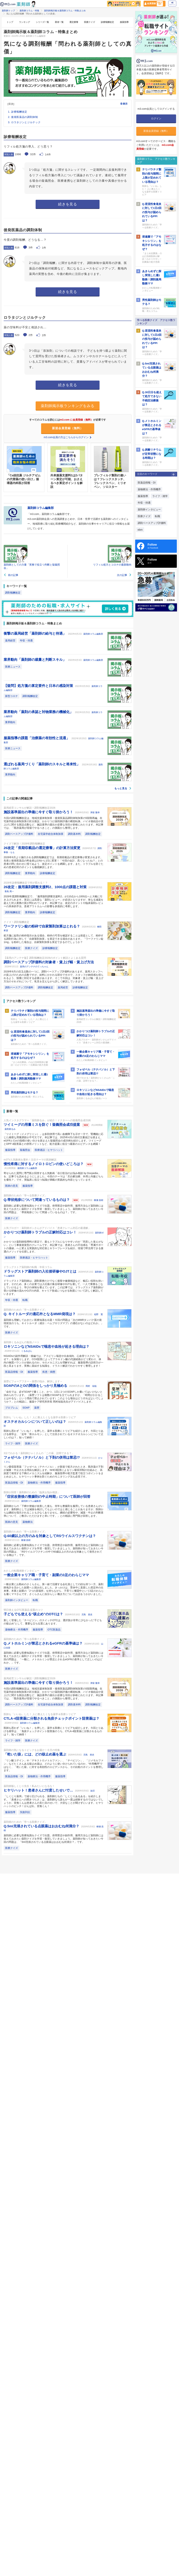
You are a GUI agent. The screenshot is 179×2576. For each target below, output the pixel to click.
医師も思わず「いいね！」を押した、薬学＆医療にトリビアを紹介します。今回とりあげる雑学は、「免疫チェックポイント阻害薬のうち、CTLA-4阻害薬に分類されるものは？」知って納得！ (53, 1731)
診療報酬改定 (107, 22)
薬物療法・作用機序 (39, 1482)
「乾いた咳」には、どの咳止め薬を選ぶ (35, 1754)
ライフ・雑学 (12, 1443)
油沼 (92, 1790)
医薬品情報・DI (14, 1371)
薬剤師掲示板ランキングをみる (67, 406)
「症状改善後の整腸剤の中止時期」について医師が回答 (47, 1496)
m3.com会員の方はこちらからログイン (68, 437)
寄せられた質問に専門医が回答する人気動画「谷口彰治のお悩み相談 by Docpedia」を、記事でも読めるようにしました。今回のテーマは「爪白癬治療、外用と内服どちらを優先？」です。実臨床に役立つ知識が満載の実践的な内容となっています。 (53, 1176)
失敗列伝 (25, 1812)
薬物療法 (27, 1521)
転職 (25, 1300)
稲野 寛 (98, 1314)
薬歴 (36, 1407)
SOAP (26, 1407)
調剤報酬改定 (12, 592)
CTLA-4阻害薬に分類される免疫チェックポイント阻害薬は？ (51, 1718)
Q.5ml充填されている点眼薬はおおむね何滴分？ (42, 1826)
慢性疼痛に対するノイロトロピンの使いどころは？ (44, 1164)
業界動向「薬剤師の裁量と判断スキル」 (35, 660)
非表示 (124, 104)
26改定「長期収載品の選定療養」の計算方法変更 (42, 848)
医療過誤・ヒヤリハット (49, 1149)
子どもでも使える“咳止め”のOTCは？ (34, 1614)
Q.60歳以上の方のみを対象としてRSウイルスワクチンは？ (50, 1536)
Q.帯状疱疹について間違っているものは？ (37, 1200)
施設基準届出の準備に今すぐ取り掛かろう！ (39, 812)
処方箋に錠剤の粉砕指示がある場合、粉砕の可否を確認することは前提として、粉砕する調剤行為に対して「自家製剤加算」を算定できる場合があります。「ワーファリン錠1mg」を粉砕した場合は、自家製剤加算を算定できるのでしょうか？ (53, 939)
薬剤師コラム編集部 (93, 634)
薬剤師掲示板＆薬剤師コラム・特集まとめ (65, 10)
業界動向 (10, 722)
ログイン (172, 3)
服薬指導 (124, 22)
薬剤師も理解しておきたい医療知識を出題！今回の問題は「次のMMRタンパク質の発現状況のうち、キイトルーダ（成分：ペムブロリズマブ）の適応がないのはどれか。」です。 (53, 1323)
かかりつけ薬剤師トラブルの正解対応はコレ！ (40, 1232)
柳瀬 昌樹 (98, 1200)
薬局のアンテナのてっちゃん (34, 966)
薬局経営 (10, 640)
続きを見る (67, 204)
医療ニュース (12, 666)
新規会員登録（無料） (67, 428)
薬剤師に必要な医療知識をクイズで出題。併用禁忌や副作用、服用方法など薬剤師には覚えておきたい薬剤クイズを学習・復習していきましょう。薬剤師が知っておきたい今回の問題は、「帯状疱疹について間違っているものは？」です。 (53, 1209)
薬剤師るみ (10, 1129)
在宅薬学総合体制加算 (50, 833)
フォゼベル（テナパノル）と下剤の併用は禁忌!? (42, 1457)
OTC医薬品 (54, 1629)
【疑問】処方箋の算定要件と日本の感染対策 (39, 686)
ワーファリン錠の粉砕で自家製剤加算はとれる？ (42, 926)
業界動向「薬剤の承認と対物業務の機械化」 (39, 712)
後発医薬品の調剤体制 (24, 117)
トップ (10, 22)
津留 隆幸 (95, 812)
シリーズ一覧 (42, 22)
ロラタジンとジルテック (26, 122)
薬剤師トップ (8, 10)
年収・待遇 (26, 640)
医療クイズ (89, 22)
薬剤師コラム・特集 (29, 10)
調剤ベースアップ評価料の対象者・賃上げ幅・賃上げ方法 (49, 962)
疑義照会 (25, 1149)
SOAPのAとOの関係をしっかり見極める (36, 1386)
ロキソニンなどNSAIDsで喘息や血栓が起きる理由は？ (46, 1346)
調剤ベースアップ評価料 (19, 833)
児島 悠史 (86, 1614)
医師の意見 (11, 1185)
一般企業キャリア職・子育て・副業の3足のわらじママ (46, 1575)
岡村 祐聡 (91, 1386)
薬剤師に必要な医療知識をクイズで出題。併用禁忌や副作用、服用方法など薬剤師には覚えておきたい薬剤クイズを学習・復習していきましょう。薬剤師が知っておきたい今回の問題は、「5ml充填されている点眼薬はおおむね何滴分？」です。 (53, 1838)
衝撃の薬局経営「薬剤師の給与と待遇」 (35, 633)
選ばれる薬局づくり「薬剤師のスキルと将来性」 (42, 764)
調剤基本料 (74, 833)
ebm (140, 529)
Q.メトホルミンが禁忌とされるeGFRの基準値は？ (43, 1643)
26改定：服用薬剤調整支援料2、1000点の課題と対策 (45, 887)
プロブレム (11, 1407)
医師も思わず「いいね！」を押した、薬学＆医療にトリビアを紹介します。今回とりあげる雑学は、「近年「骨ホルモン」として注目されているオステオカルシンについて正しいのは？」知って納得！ (53, 1434)
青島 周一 (9, 891)
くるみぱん (26, 1351)
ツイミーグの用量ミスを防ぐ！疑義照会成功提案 (42, 1125)
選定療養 (73, 22)
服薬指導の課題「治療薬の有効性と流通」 (37, 738)
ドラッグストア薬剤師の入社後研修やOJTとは (40, 1271)
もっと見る (123, 788)
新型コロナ (11, 696)
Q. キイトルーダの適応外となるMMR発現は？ (40, 1314)
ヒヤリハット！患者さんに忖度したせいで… (39, 1790)
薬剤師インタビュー (16, 1600)
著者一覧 (59, 22)
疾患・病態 (48, 1371)
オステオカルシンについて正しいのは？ (35, 1422)
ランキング (24, 22)
